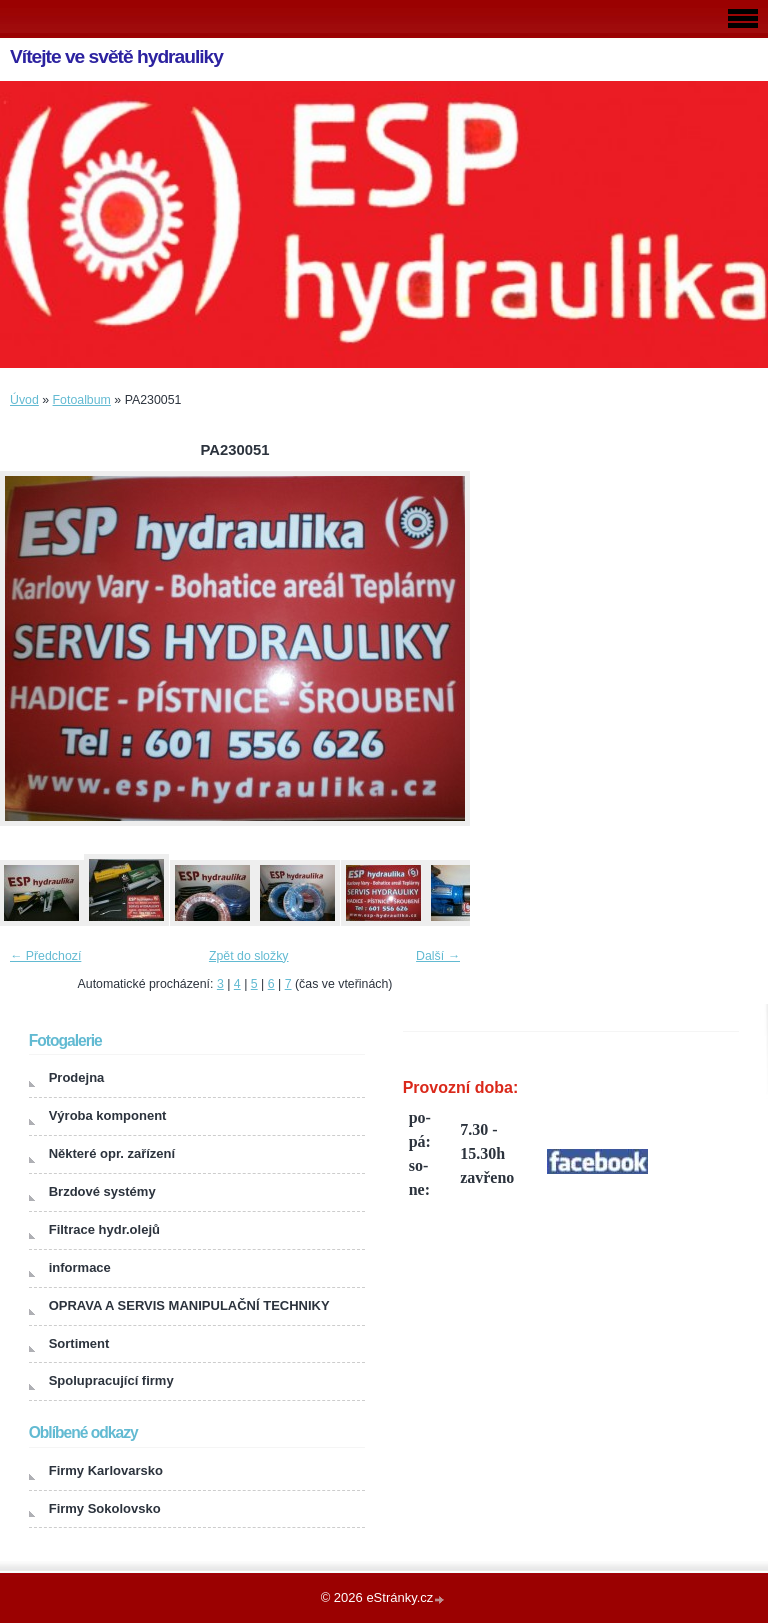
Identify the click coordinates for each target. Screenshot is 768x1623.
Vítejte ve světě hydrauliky (116, 56)
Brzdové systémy (102, 1191)
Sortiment (79, 1343)
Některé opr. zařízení (112, 1153)
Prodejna (77, 1077)
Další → (438, 956)
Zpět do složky (249, 956)
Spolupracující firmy (111, 1380)
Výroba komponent (108, 1115)
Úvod (24, 400)
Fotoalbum (82, 400)
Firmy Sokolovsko (105, 1508)
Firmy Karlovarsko (106, 1470)
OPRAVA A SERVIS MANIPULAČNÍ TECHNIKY (189, 1305)
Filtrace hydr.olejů (104, 1229)
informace (80, 1267)
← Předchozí (45, 956)
